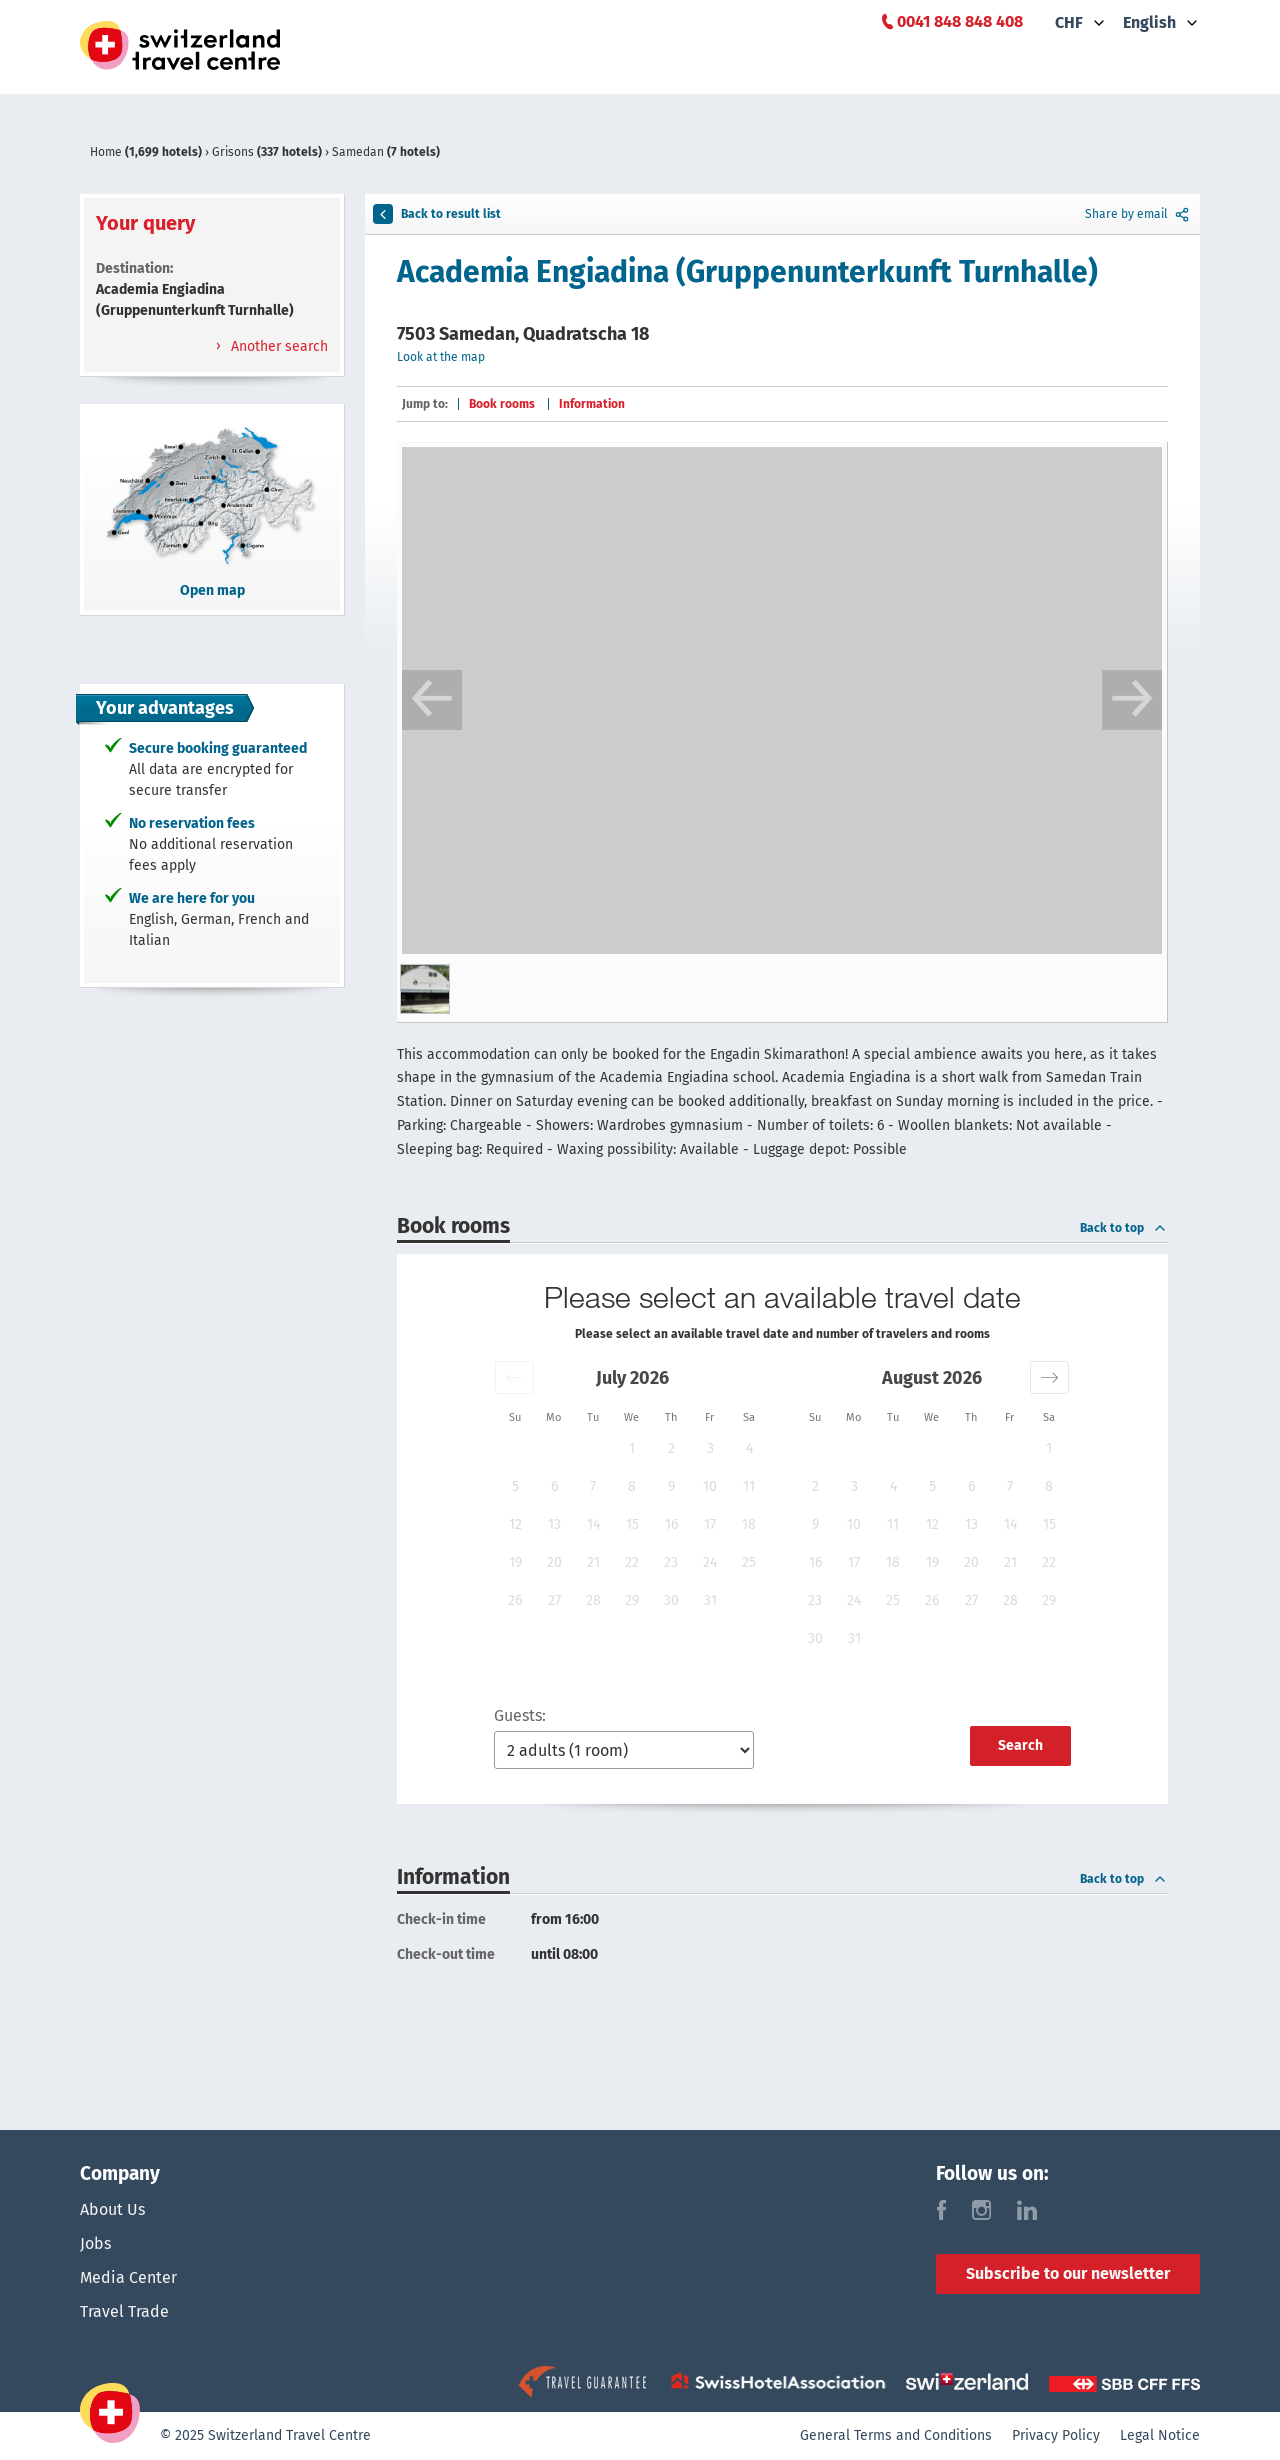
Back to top (1124, 1228)
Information (592, 404)
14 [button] (593, 1524)
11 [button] (749, 1486)
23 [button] (671, 1562)
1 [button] (632, 1448)
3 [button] (710, 1448)
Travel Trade (124, 2311)
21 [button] (593, 1562)
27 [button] (554, 1600)
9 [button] (671, 1486)
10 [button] (710, 1486)
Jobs (95, 2243)
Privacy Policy (1056, 2435)
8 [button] (632, 1486)
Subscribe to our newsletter (1068, 2273)
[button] (514, 1377)
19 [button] (515, 1562)
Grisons (268, 152)
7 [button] (593, 1486)
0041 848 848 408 (960, 21)
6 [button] (554, 1486)
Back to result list (437, 214)
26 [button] (515, 1600)
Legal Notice (1160, 2435)
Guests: (520, 1715)
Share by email (1138, 214)
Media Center (128, 2277)
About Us (112, 2209)
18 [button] (749, 1524)
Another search (277, 346)
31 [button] (710, 1600)
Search (1020, 1745)
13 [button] (554, 1524)
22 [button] (632, 1562)
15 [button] (632, 1524)
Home (147, 152)
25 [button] (749, 1562)
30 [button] (671, 1600)
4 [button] (749, 1448)
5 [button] (515, 1486)
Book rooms (502, 404)
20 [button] (554, 1562)
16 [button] (671, 1524)
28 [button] (593, 1600)
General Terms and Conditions (896, 2435)
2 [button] (671, 1448)
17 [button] (710, 1524)
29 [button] (632, 1600)
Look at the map (441, 357)
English (1149, 22)
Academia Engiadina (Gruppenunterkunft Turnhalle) (747, 272)
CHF (1069, 22)
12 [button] (515, 1524)
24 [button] (710, 1562)
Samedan (386, 152)
